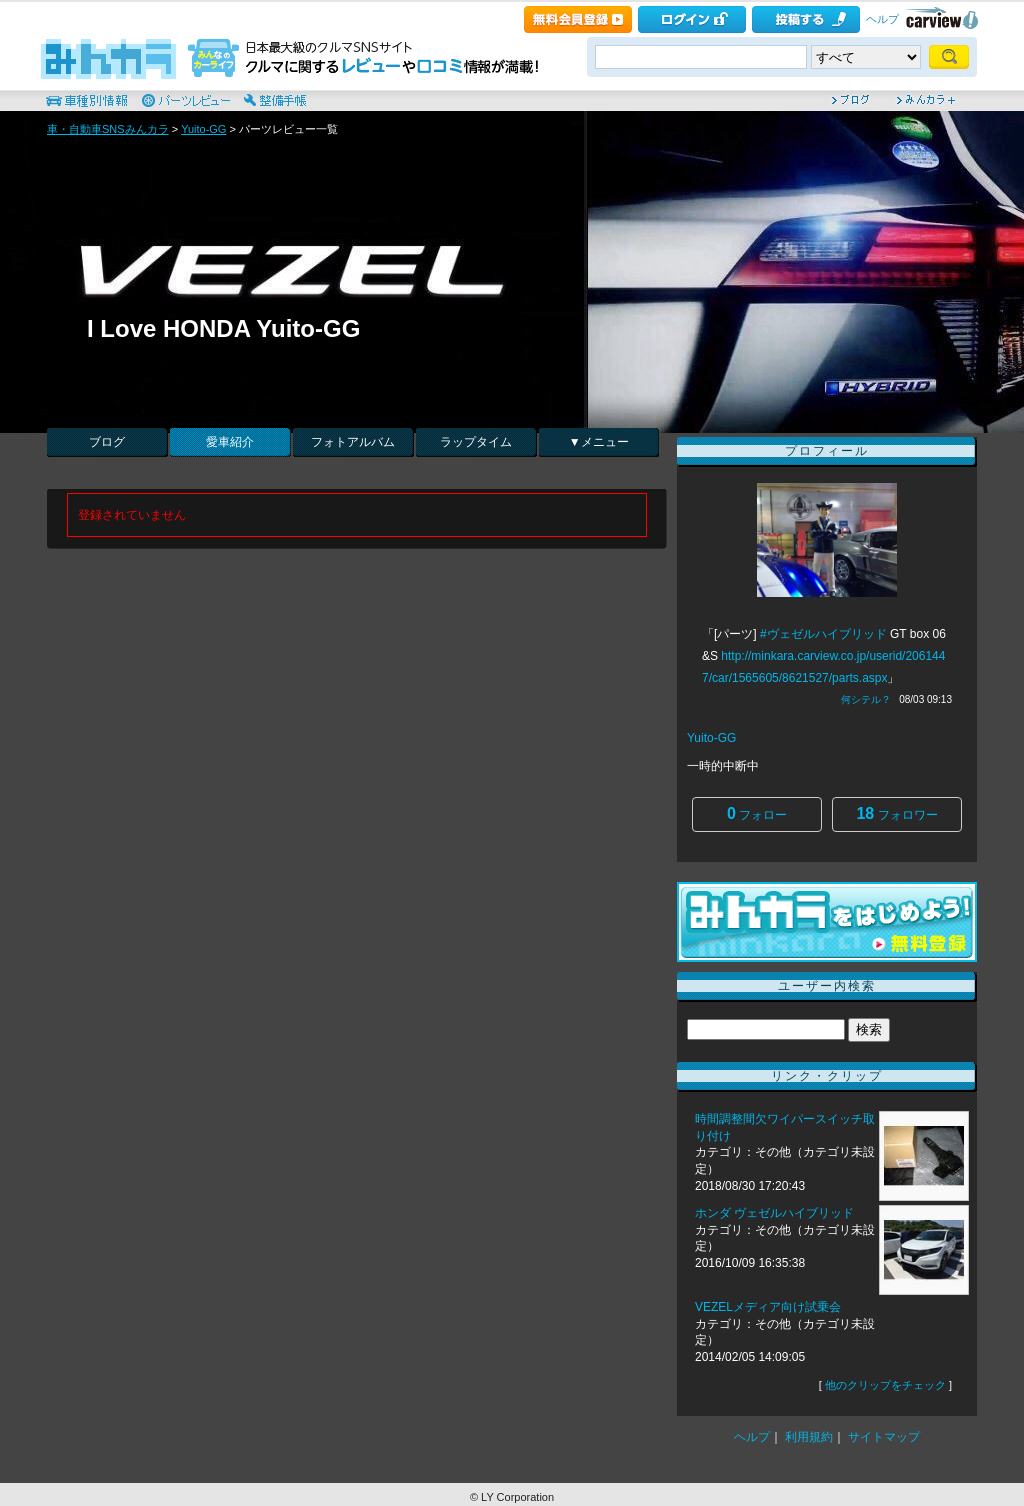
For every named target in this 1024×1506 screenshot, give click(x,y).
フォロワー (896, 813)
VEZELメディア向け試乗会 (768, 1307)
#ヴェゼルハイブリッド (823, 634)
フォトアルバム (353, 442)
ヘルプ (882, 19)
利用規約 (809, 1437)
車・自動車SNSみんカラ (108, 129)
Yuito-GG (203, 129)
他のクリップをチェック (885, 1385)
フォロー (757, 813)
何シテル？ (866, 699)
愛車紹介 (230, 442)
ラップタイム (476, 442)
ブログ (107, 442)
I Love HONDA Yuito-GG (223, 328)
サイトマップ (884, 1437)
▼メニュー (599, 442)
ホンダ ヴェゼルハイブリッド (776, 1213)
